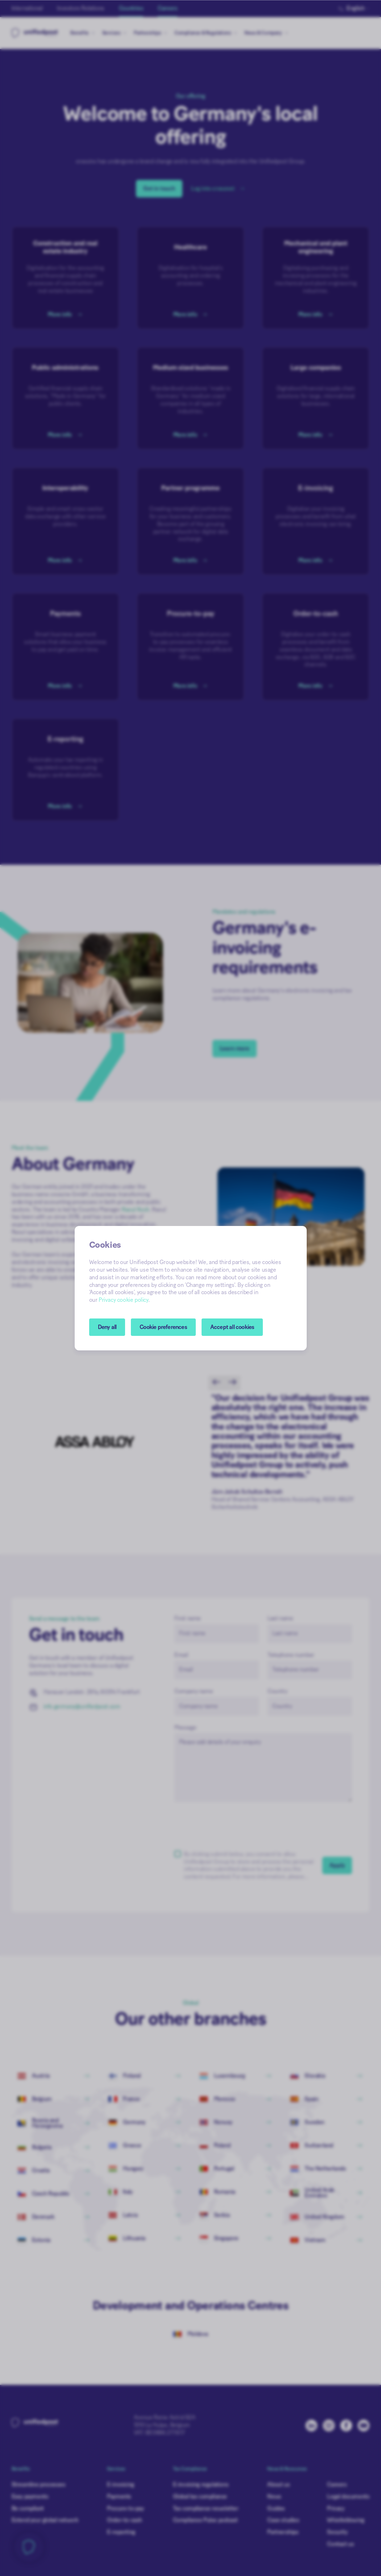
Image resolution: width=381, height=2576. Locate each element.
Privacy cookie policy (123, 1300)
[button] (163, 1327)
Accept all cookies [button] (232, 1327)
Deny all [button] (107, 1327)
